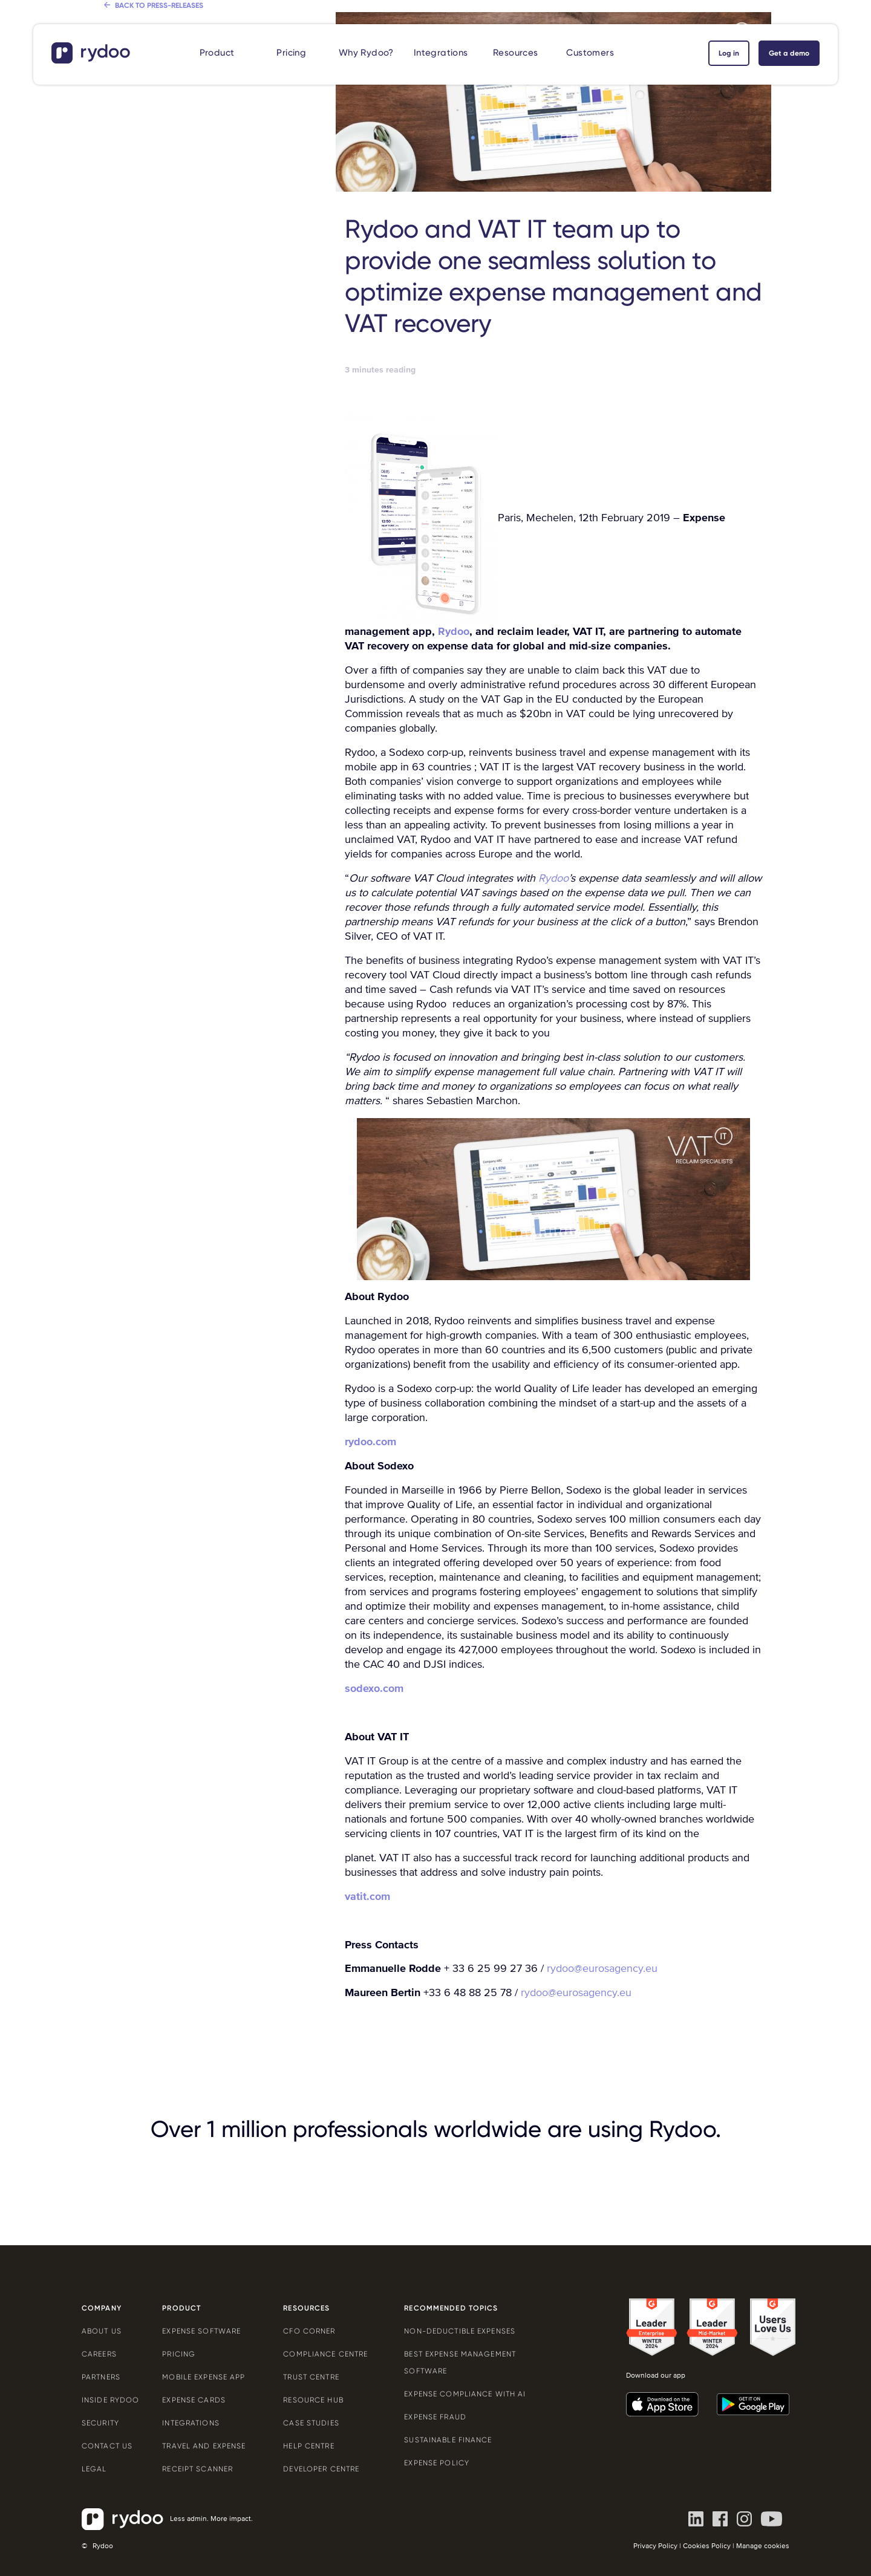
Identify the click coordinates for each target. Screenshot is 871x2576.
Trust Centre (311, 2377)
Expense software (201, 2331)
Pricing (291, 52)
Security (100, 2423)
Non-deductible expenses (459, 2331)
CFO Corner (309, 2331)
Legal (94, 2469)
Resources (515, 52)
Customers (590, 52)
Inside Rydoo (110, 2400)
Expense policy (436, 2463)
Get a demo (789, 53)
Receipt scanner (197, 2469)
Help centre (308, 2446)
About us (102, 2331)
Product (217, 52)
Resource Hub (313, 2400)
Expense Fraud (435, 2417)
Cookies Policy (707, 2546)
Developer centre (321, 2469)
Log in (729, 53)
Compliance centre (325, 2354)
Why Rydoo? (366, 52)
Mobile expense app (203, 2377)
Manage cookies (762, 2546)
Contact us (107, 2446)
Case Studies (311, 2423)
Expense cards (194, 2400)
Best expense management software (460, 2362)
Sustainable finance (448, 2440)
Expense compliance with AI (465, 2394)
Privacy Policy (655, 2546)
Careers (99, 2354)
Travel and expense (204, 2446)
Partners (101, 2377)
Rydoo (453, 631)
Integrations (441, 52)
